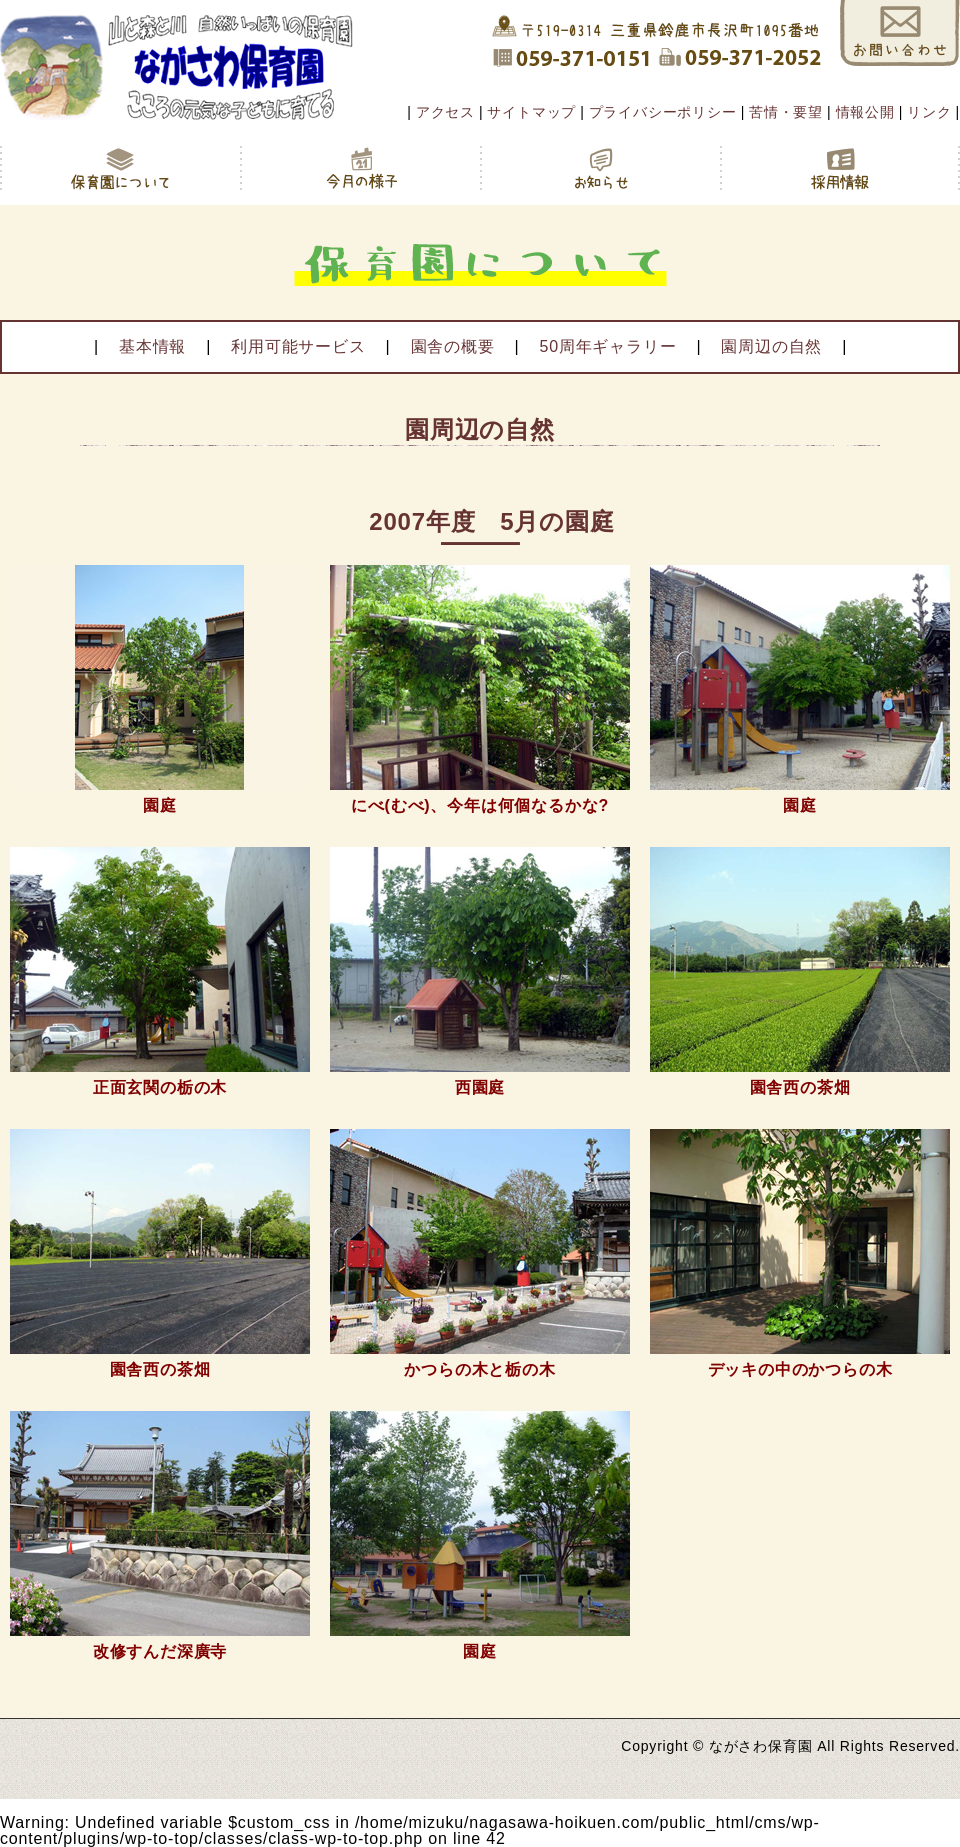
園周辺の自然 (771, 346)
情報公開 (865, 112)
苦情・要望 (786, 112)
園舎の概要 (453, 346)
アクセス (445, 112)
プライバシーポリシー (663, 112)
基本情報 (152, 346)
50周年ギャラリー (607, 346)
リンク (929, 112)
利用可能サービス (298, 346)
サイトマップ (531, 112)
